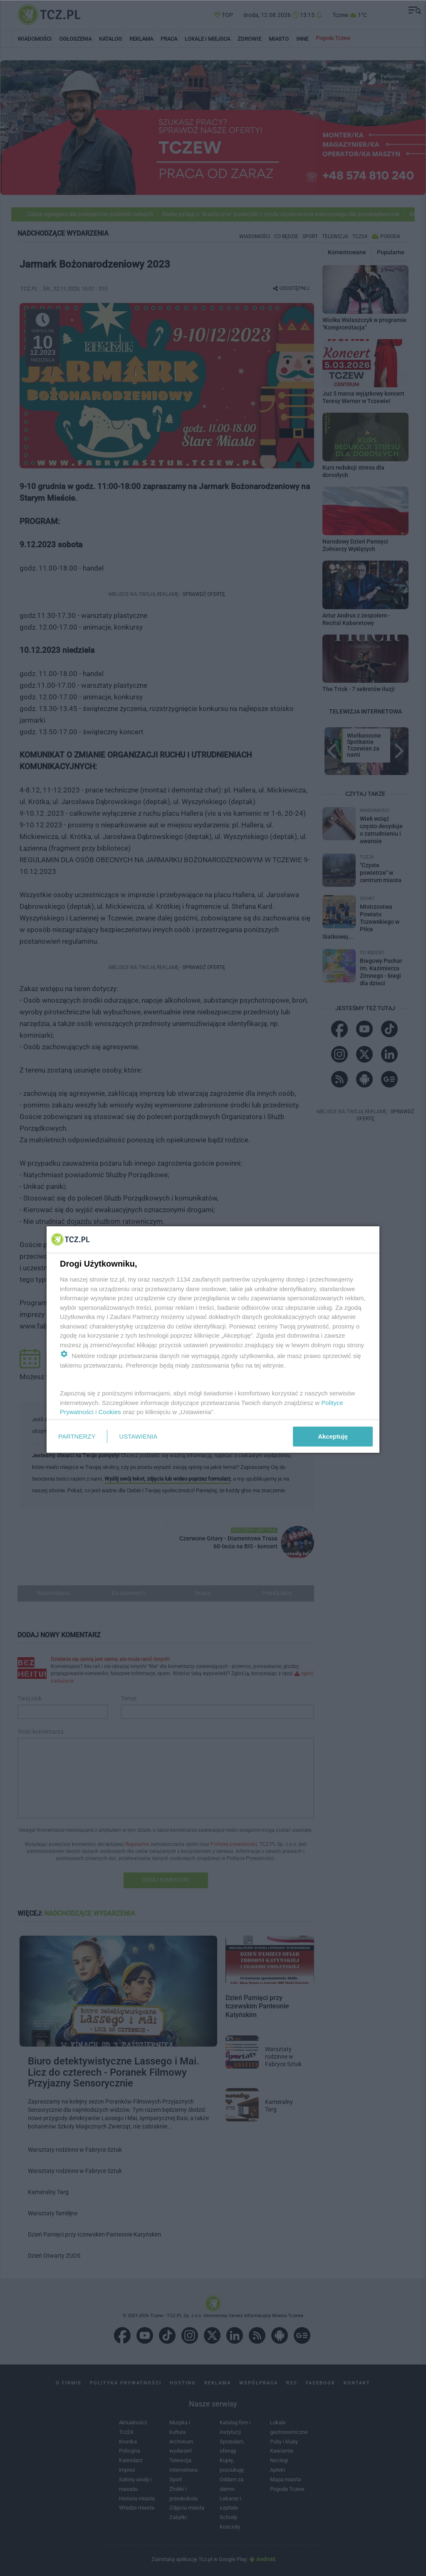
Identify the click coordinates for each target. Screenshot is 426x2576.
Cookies (110, 1411)
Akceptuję (333, 1436)
